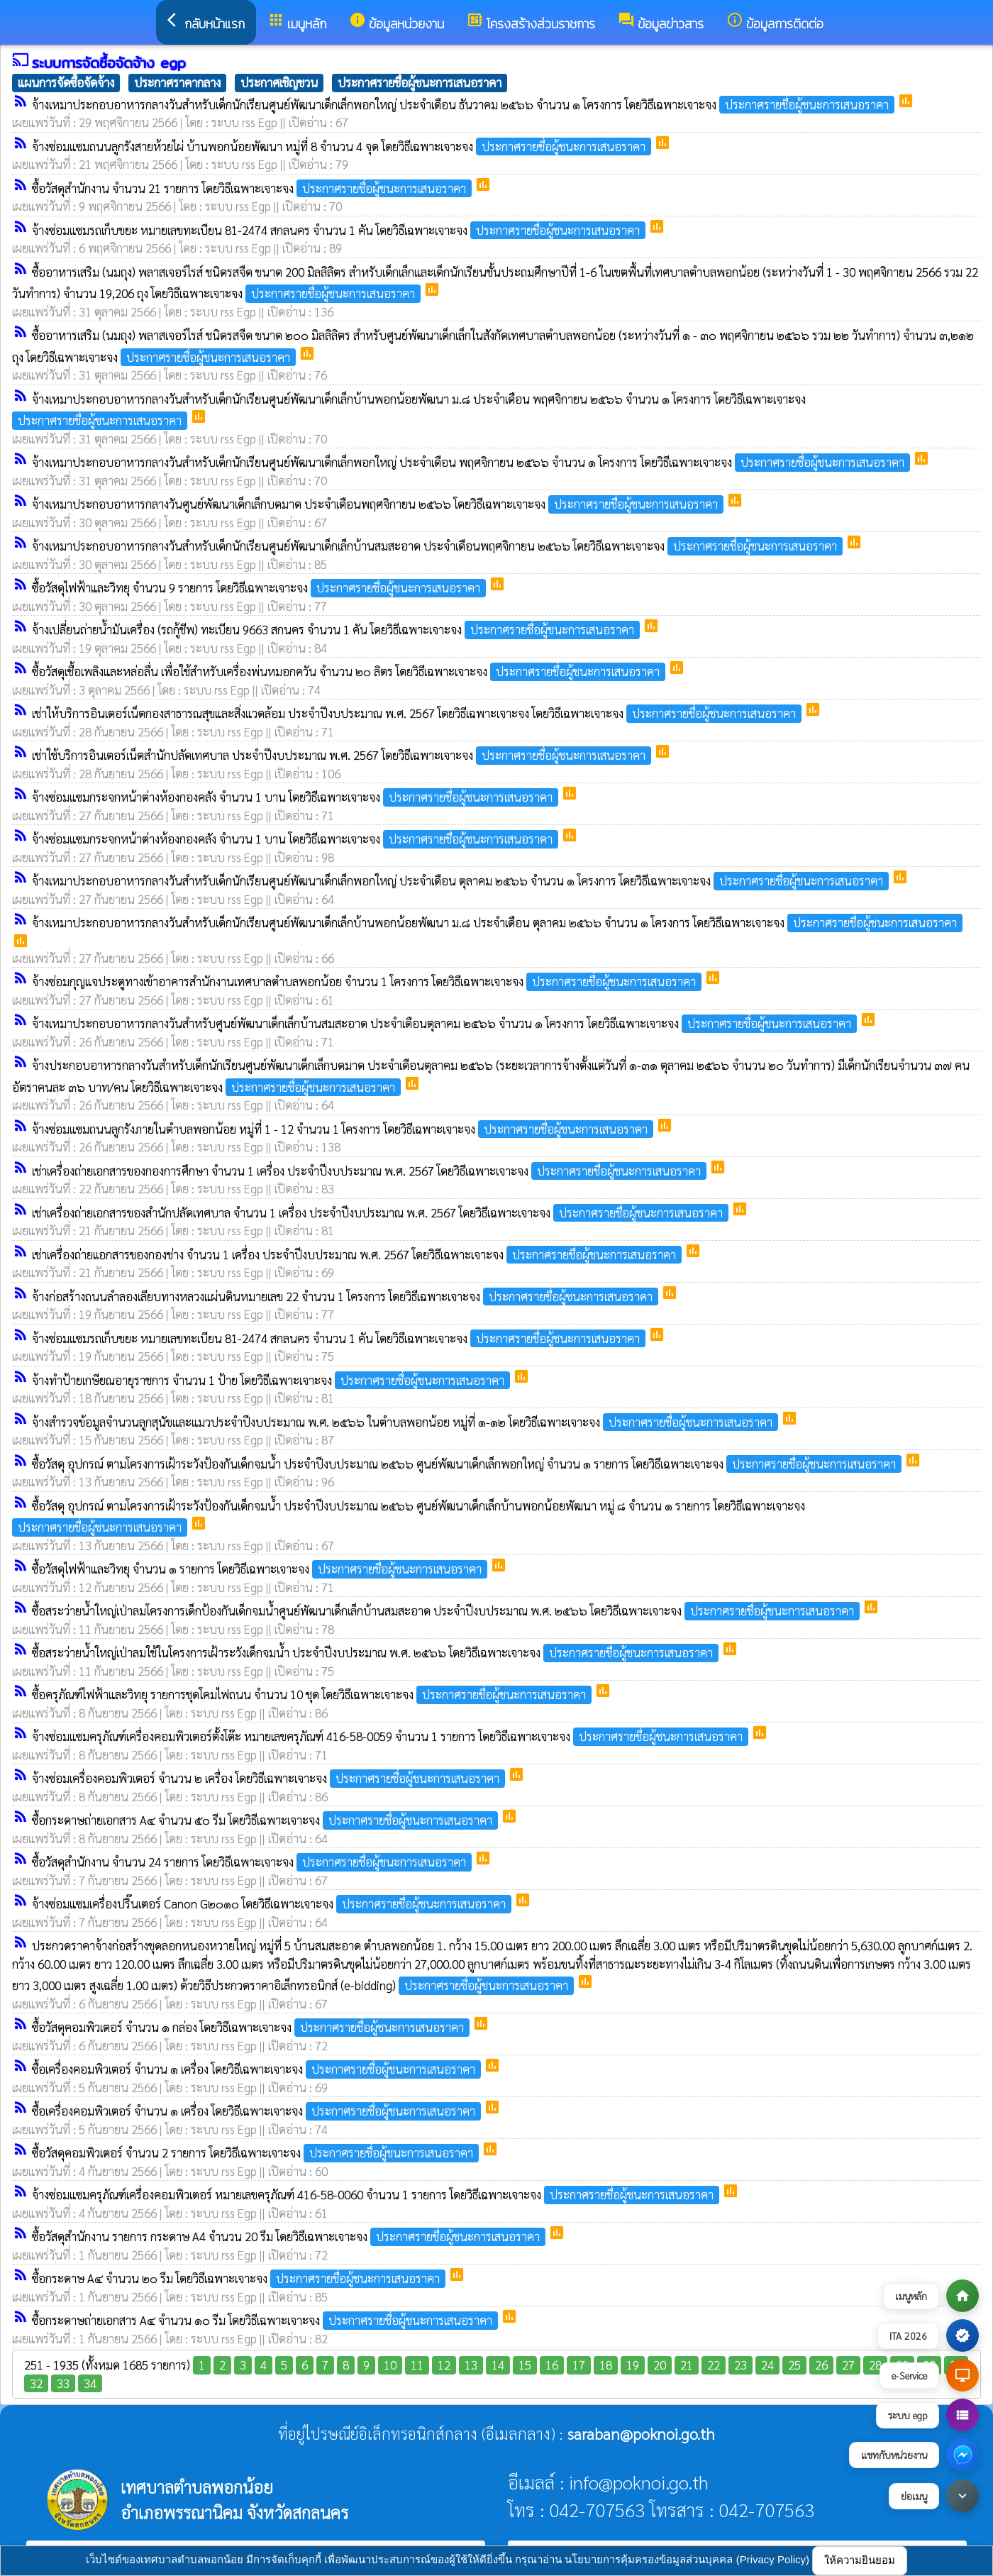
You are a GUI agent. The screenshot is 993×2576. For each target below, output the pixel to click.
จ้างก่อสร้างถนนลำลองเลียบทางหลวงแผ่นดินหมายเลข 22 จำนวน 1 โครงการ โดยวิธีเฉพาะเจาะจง (346, 1296)
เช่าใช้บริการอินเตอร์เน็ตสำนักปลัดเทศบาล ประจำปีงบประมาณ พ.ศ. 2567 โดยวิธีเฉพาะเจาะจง (343, 755)
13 (471, 2364)
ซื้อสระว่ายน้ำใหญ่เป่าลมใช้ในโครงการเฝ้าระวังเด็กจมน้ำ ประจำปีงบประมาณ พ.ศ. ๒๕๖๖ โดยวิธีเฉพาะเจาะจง (376, 1652)
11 (417, 2364)
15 (524, 2364)
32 (36, 2383)
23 (740, 2364)
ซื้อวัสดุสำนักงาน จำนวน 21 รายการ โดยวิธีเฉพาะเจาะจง (253, 188)
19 (632, 2364)
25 (794, 2364)
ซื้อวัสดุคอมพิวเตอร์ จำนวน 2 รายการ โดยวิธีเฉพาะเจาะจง (257, 2152)
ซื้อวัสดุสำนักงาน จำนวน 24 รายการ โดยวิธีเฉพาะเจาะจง (253, 1861)
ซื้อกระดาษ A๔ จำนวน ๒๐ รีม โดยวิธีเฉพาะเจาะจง (240, 2278)
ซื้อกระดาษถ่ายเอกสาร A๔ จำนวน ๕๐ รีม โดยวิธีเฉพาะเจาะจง (266, 1820)
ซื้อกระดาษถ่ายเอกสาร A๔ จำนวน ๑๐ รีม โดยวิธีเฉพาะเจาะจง (266, 2320)
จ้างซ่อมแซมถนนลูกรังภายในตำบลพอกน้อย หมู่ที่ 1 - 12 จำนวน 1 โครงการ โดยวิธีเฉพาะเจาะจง (344, 1129)
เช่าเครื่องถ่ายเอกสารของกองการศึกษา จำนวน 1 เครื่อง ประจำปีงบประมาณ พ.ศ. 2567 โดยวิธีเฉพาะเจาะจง (370, 1170)
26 (821, 2364)
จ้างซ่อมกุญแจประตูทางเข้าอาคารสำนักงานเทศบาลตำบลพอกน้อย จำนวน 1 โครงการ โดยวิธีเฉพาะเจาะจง (368, 981)
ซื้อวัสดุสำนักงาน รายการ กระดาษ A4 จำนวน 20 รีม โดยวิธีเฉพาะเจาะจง (290, 2236)
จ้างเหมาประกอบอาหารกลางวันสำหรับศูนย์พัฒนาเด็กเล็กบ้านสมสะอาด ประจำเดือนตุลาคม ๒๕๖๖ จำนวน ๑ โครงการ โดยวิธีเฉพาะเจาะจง (446, 1023)
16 (551, 2364)
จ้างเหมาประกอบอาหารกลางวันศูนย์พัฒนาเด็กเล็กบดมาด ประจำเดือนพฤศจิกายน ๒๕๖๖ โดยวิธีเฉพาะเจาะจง (379, 504)
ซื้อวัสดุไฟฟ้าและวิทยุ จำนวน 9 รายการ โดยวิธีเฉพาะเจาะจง (260, 587)
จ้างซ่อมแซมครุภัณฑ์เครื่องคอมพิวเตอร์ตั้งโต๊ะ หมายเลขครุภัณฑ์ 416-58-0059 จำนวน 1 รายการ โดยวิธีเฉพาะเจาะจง (391, 1736)
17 (578, 2364)
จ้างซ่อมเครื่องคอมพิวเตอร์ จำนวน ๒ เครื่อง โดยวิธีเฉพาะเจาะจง (270, 1778)
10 (390, 2364)
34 (90, 2383)
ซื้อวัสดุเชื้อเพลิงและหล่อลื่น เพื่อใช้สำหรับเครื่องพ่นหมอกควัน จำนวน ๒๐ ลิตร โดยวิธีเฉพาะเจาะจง (350, 671)
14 (498, 2364)
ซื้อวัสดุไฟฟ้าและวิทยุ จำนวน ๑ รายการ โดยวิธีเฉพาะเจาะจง (261, 1568)
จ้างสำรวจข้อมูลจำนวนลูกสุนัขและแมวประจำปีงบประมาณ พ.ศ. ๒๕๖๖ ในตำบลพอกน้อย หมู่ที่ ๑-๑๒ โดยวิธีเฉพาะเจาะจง (406, 1422)
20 (659, 2364)
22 (713, 2364)
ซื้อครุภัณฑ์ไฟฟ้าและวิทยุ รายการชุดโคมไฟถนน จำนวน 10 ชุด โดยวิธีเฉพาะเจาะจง (313, 1694)
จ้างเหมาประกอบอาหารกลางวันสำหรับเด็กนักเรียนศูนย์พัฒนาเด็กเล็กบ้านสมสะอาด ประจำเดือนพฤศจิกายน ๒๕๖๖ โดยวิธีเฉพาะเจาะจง (438, 545)
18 (605, 2364)
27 (848, 2364)
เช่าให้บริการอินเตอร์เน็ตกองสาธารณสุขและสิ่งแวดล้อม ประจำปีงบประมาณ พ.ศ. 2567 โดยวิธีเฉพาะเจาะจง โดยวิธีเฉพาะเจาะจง (418, 713)
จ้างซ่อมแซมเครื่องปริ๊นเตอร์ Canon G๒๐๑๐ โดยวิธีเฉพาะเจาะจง (273, 1903)
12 (444, 2364)
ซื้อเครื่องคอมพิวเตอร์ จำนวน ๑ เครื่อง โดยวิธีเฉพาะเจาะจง (258, 2069)
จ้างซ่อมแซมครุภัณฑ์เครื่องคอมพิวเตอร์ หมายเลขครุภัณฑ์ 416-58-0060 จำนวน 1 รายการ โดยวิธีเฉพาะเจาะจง (377, 2194)
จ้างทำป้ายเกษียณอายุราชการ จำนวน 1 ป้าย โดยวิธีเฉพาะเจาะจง (272, 1380)
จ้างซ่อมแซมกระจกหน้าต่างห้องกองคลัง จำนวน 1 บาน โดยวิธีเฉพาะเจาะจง (296, 797)
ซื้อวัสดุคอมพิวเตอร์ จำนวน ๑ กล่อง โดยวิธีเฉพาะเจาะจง (252, 2027)
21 (686, 2364)
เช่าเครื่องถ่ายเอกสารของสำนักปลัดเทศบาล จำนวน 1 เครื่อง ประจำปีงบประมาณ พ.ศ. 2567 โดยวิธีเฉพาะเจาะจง (381, 1212)
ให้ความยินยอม (859, 2560)
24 (767, 2364)
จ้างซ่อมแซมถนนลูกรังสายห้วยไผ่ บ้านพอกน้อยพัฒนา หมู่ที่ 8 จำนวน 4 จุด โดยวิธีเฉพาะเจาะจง (343, 146)
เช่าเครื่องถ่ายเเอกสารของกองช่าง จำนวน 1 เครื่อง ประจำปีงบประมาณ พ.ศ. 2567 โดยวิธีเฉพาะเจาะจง (358, 1254)
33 (63, 2383)
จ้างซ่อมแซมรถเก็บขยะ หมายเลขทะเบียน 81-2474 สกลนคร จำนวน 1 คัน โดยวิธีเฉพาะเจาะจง (340, 230)
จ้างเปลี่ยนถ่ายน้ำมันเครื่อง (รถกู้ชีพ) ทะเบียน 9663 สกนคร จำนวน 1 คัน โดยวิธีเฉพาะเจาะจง (337, 629)
